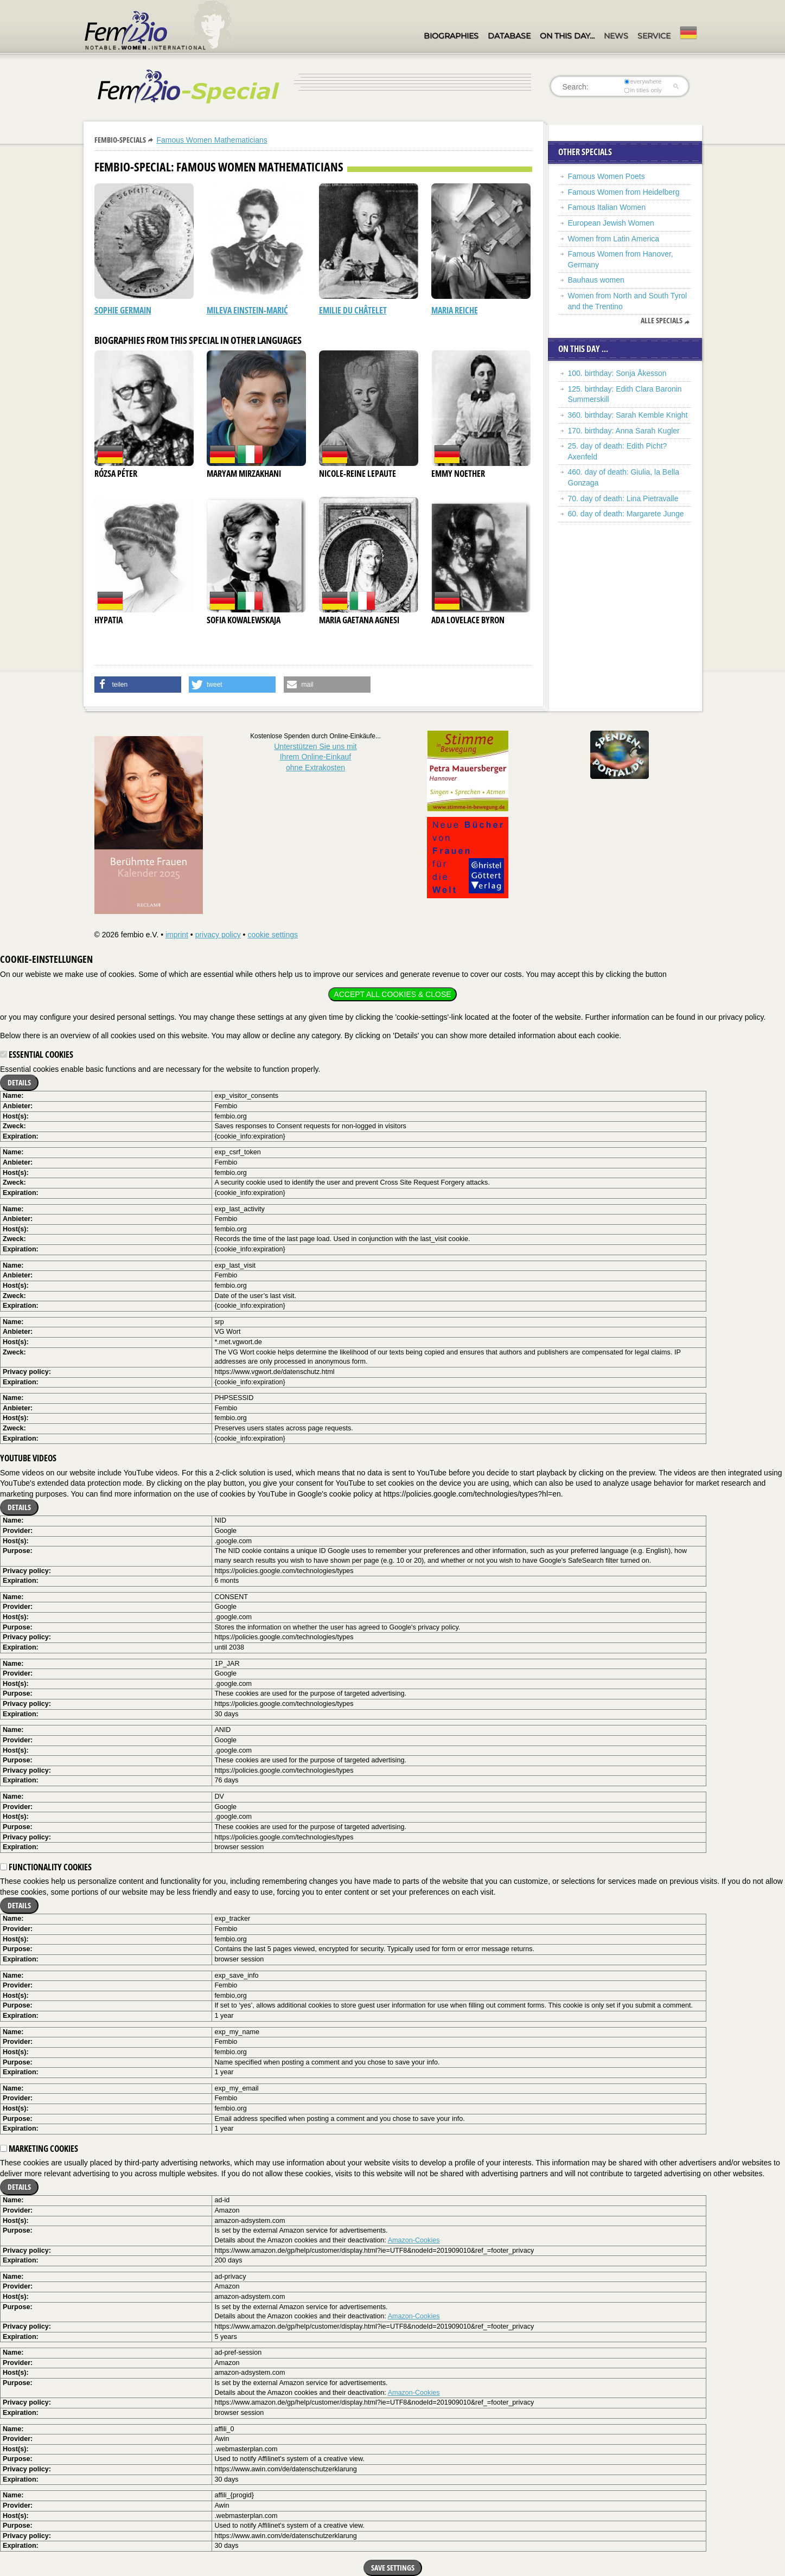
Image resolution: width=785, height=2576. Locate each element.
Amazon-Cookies (414, 2240)
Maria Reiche (454, 310)
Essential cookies (36, 1054)
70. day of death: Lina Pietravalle (623, 498)
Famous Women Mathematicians (211, 140)
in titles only (643, 90)
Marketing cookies (39, 2149)
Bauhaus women (596, 280)
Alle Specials (661, 320)
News (616, 36)
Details (19, 1082)
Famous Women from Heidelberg (624, 192)
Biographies (451, 36)
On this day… (567, 36)
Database (509, 36)
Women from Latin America (614, 238)
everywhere (642, 81)
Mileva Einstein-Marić (247, 310)
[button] (137, 684)
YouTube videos (28, 1458)
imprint (176, 934)
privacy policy (218, 934)
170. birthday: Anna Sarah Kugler (624, 430)
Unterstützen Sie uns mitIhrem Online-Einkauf (315, 757)
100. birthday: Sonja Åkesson (617, 373)
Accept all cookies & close (392, 994)
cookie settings (272, 934)
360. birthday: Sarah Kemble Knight (628, 415)
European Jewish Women (611, 223)
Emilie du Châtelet (353, 310)
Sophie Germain (122, 310)
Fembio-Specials (120, 140)
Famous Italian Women (607, 207)
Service (654, 36)
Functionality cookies (46, 1867)
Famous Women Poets (606, 176)
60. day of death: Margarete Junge (626, 513)
